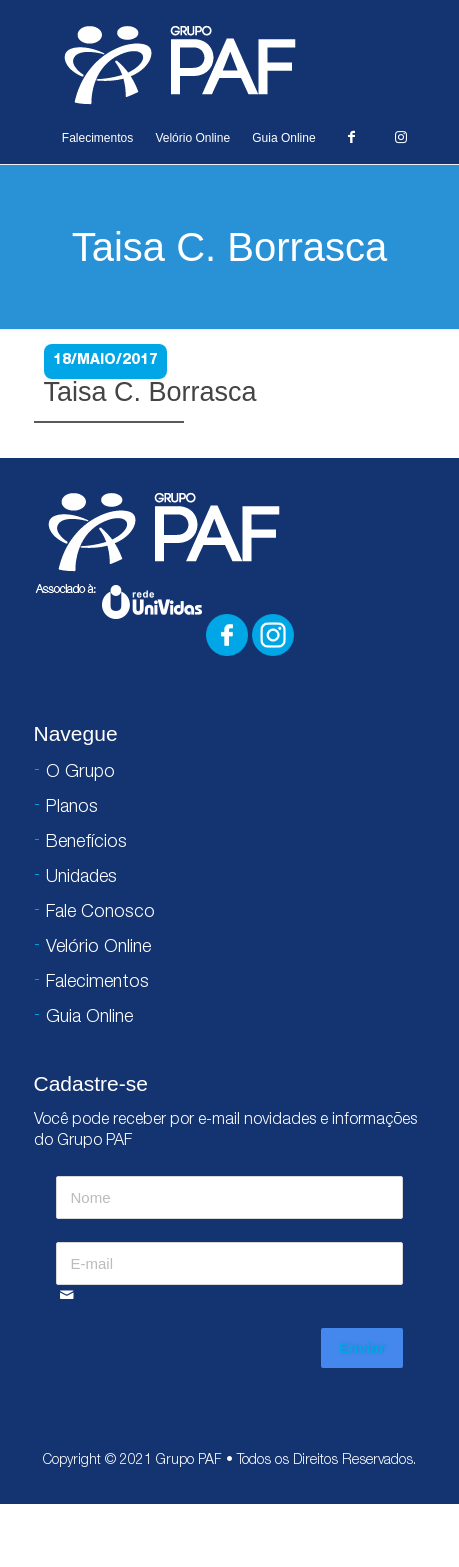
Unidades (81, 878)
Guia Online (283, 138)
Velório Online (192, 138)
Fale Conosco (100, 913)
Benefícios (86, 843)
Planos (72, 808)
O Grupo (80, 773)
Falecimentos (97, 138)
